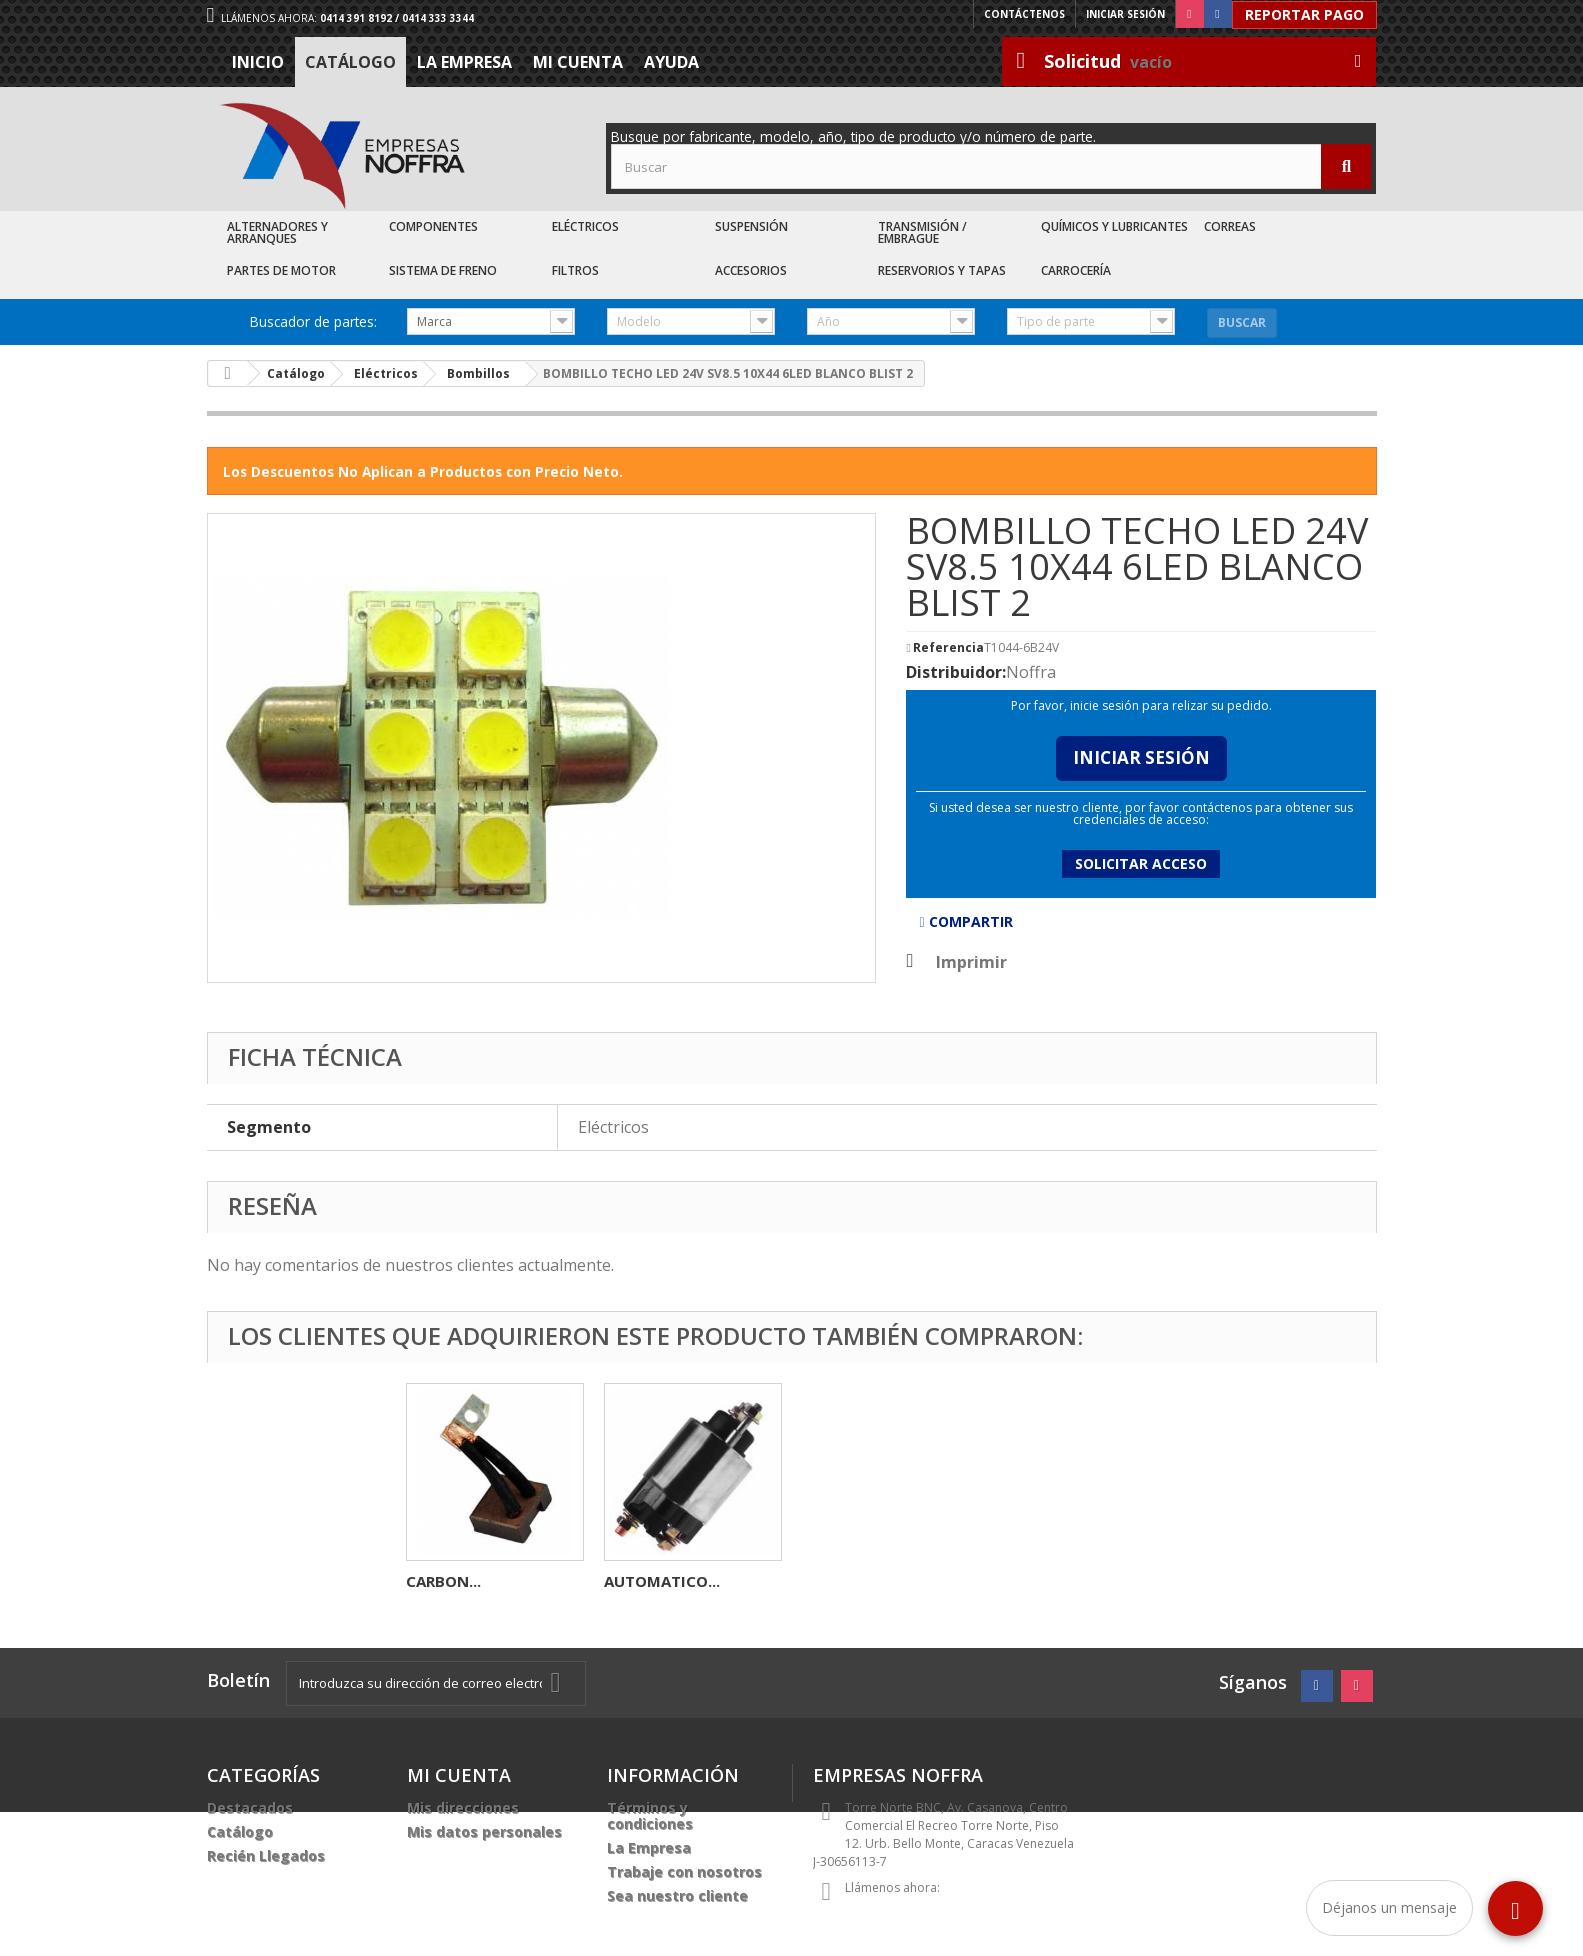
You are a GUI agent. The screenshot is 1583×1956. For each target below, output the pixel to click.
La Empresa (464, 62)
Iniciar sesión (1125, 14)
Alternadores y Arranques (277, 232)
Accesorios (751, 270)
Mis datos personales (484, 1831)
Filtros (575, 270)
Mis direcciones (463, 1807)
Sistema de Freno (443, 270)
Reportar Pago (1304, 14)
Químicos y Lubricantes (1114, 226)
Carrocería (1076, 270)
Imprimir (971, 962)
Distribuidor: (956, 672)
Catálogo (350, 62)
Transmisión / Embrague (922, 232)
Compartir (965, 921)
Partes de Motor (281, 270)
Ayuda (671, 62)
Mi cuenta (578, 62)
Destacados (250, 1807)
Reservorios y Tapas (942, 270)
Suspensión (751, 226)
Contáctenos (1024, 14)
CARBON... (443, 1581)
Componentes (433, 226)
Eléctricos (585, 226)
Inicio (258, 62)
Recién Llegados (266, 1855)
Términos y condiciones (650, 1815)
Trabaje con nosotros (684, 1871)
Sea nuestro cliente (677, 1895)
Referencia (948, 648)
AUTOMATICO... (662, 1581)
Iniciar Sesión (1141, 757)
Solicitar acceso (1141, 863)
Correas (1230, 226)
